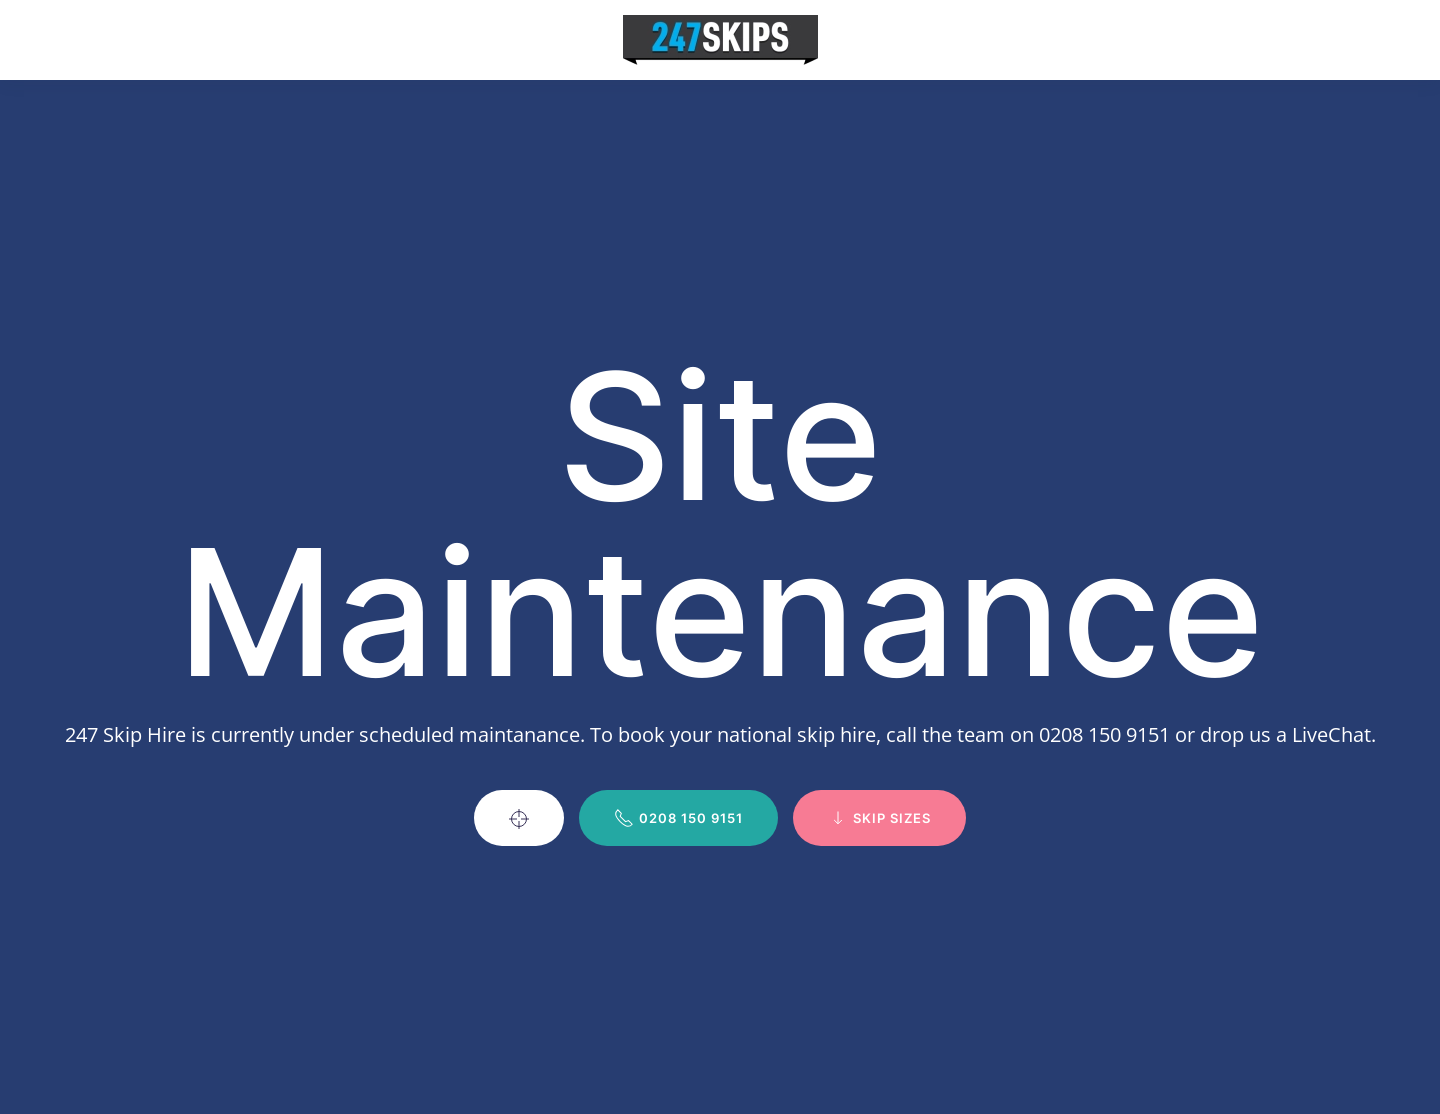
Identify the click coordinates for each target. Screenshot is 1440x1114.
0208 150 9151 (678, 818)
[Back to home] (720, 40)
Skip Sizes (879, 818)
